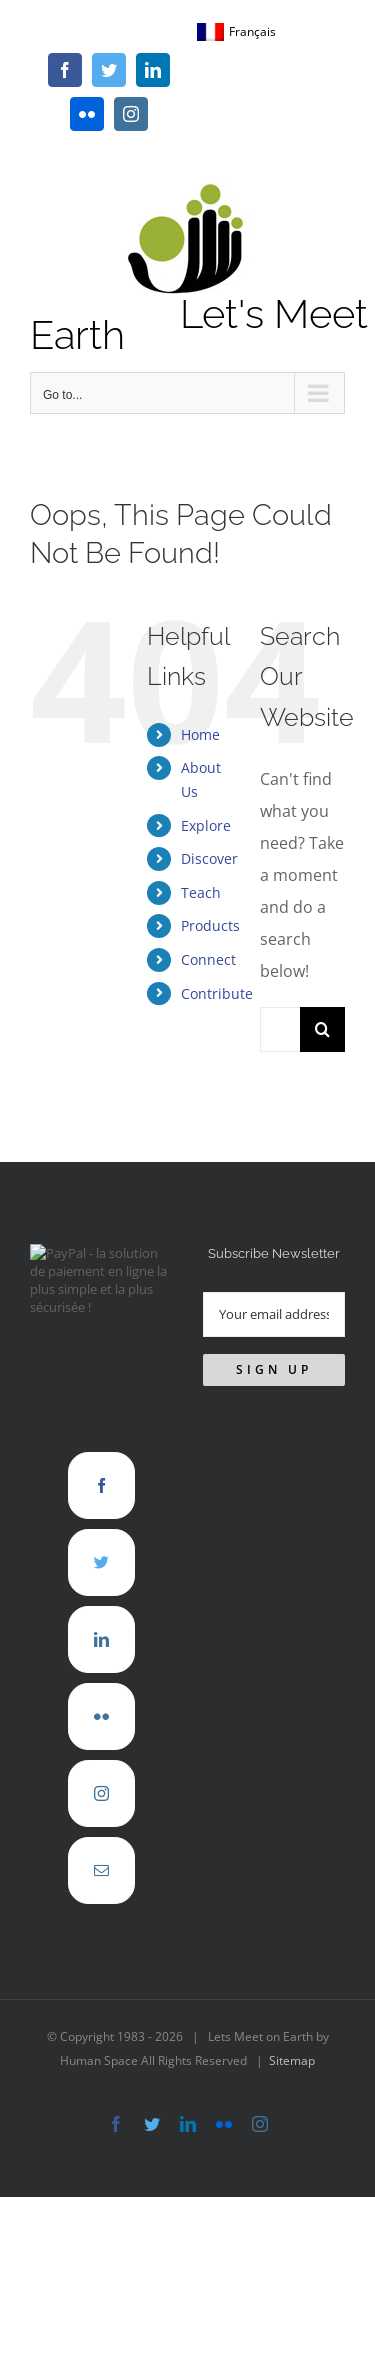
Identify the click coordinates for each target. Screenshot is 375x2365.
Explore (206, 825)
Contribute (217, 993)
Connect (208, 959)
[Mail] (101, 1870)
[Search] (322, 1029)
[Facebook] (101, 1485)
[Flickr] (101, 1716)
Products (210, 925)
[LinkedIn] (101, 1639)
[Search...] (280, 1029)
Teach (201, 892)
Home (200, 734)
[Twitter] (101, 1562)
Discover (209, 858)
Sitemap (292, 2060)
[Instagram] (101, 1793)
